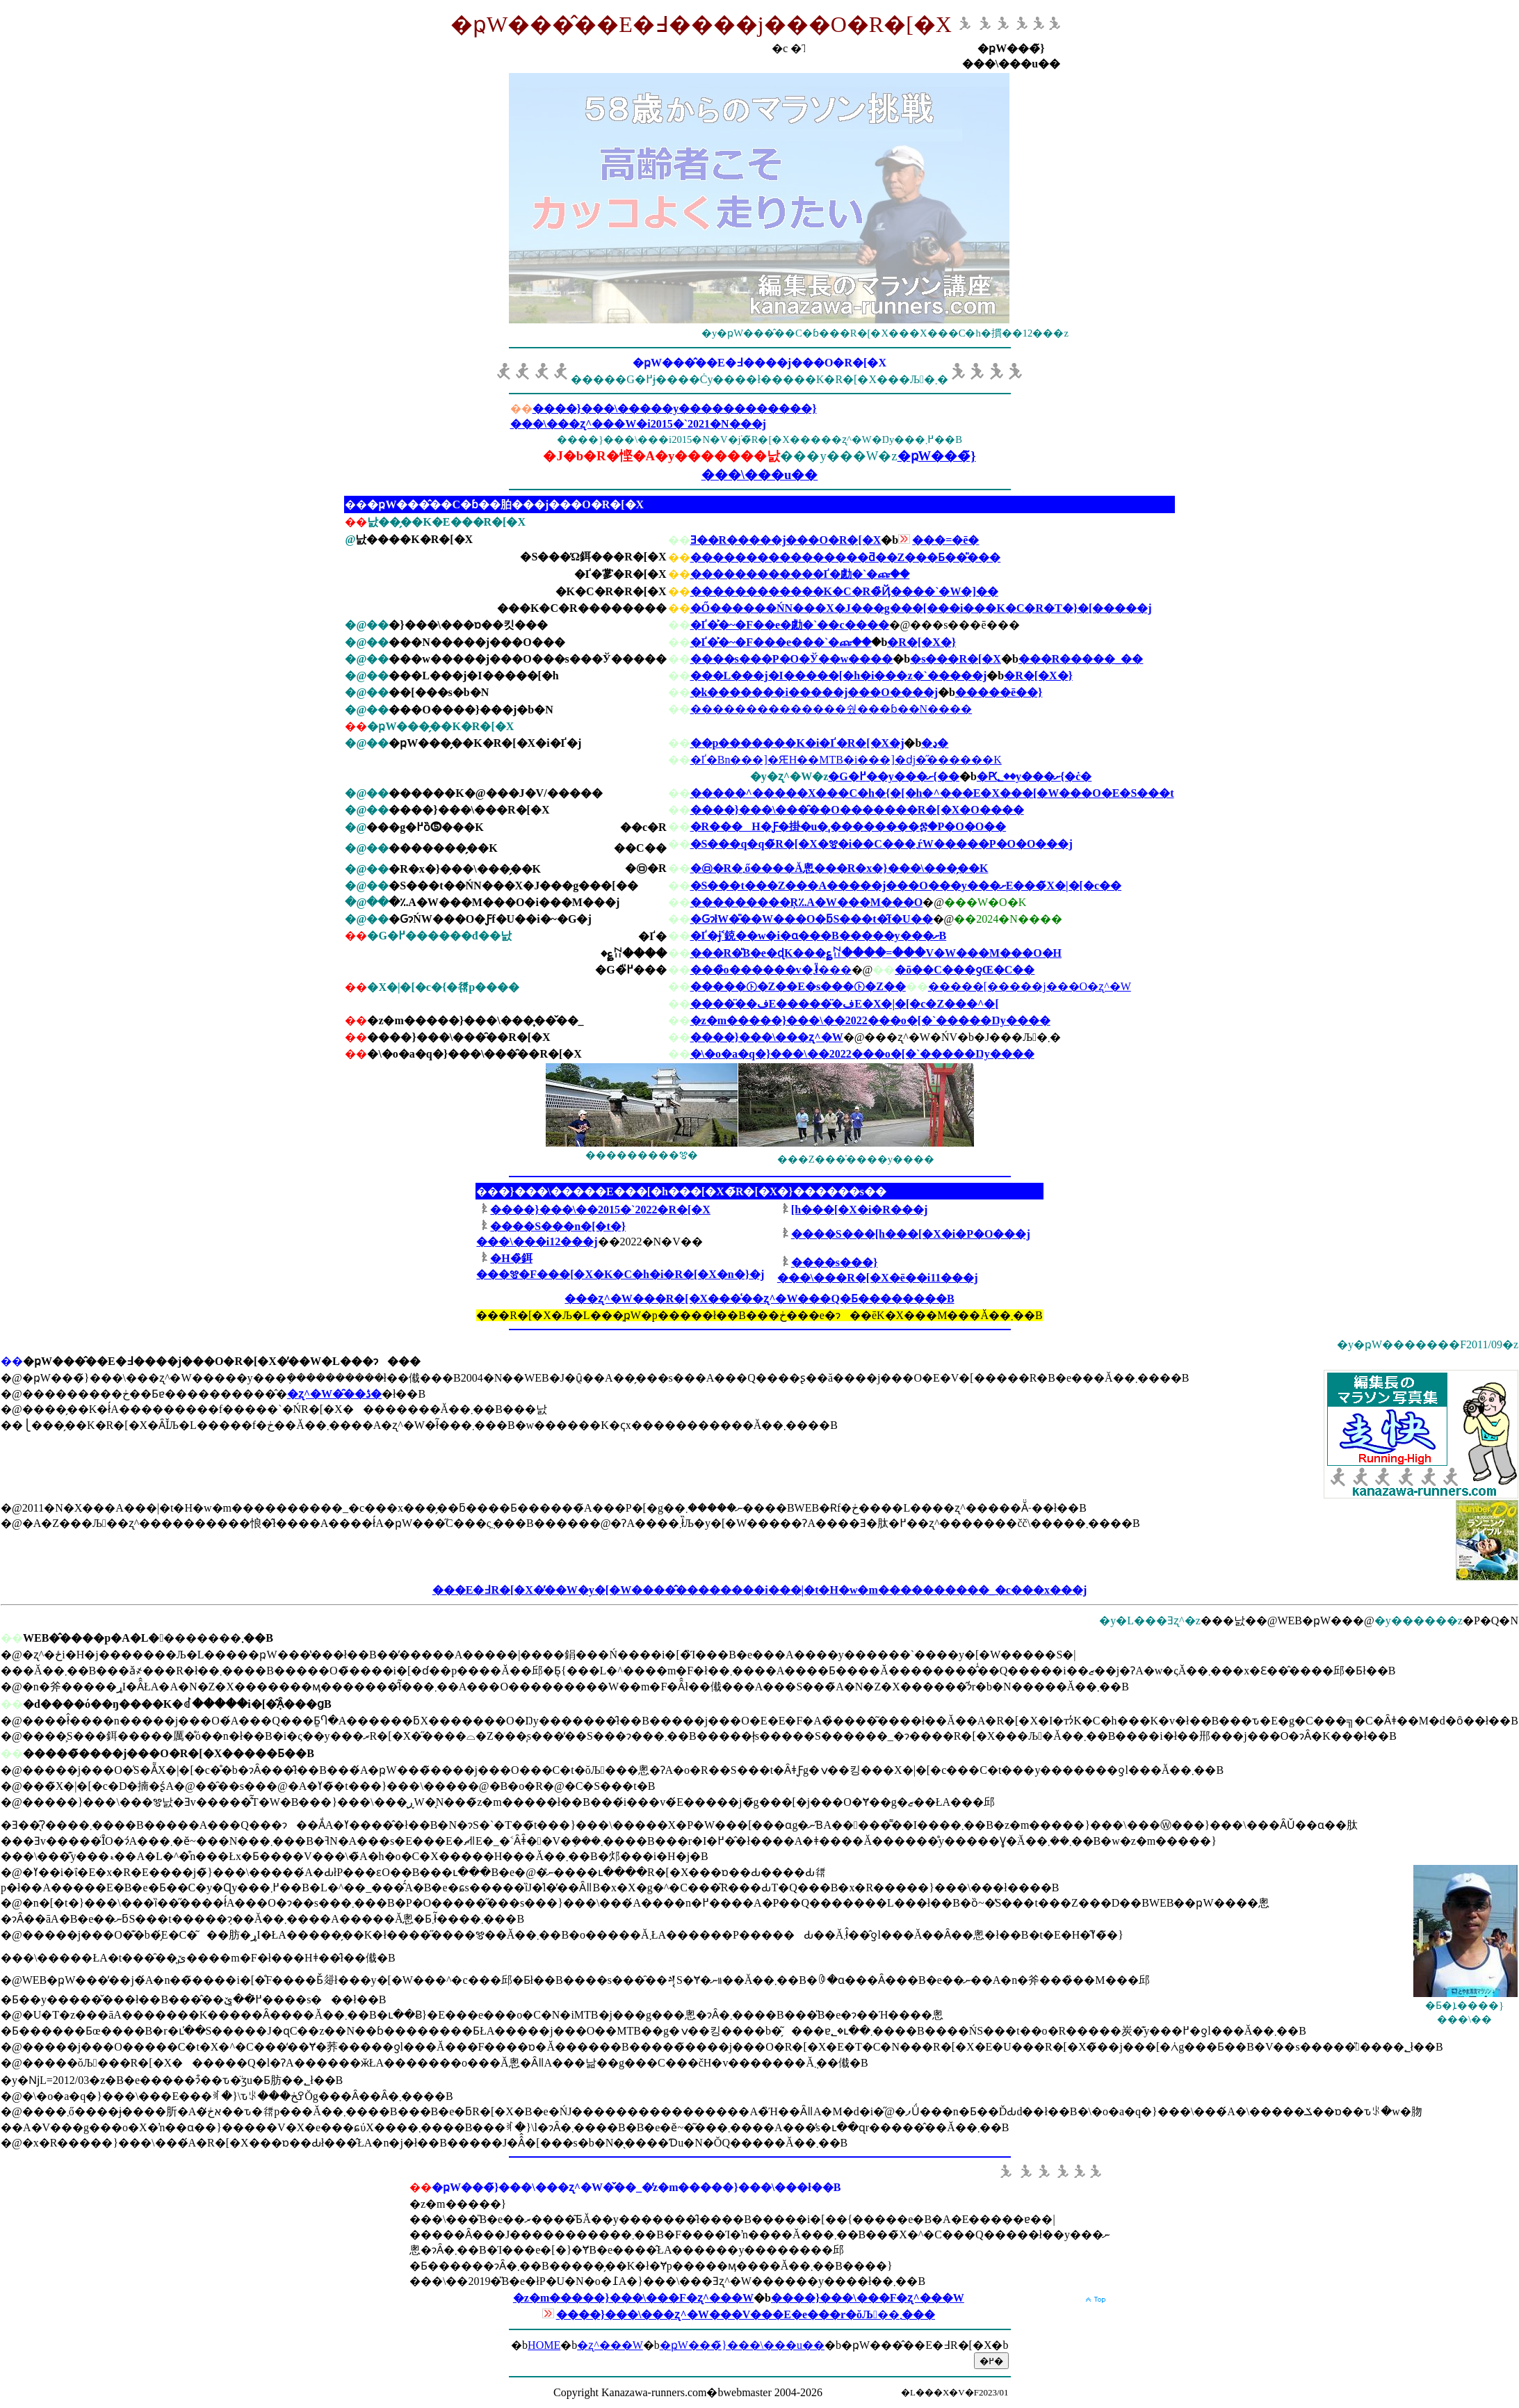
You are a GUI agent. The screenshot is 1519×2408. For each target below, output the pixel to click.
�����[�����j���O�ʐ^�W (1029, 986)
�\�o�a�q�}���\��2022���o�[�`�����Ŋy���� (862, 1054)
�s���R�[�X (955, 659)
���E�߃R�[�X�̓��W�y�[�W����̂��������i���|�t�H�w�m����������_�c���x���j (759, 1590)
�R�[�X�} (921, 642)
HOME (544, 2345)
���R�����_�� (1081, 659)
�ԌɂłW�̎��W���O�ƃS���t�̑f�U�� (811, 919)
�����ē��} (998, 692)
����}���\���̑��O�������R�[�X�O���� (857, 810)
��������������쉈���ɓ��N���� (831, 709)
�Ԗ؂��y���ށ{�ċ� (1034, 776)
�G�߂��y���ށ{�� (893, 776)
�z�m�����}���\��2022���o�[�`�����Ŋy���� (870, 1020)
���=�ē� (945, 540)
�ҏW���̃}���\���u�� (742, 2345)
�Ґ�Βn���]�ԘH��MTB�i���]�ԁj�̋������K (846, 760)
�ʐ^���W (610, 2345)
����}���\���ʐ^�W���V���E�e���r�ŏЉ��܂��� (745, 2314)
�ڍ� (934, 743)
